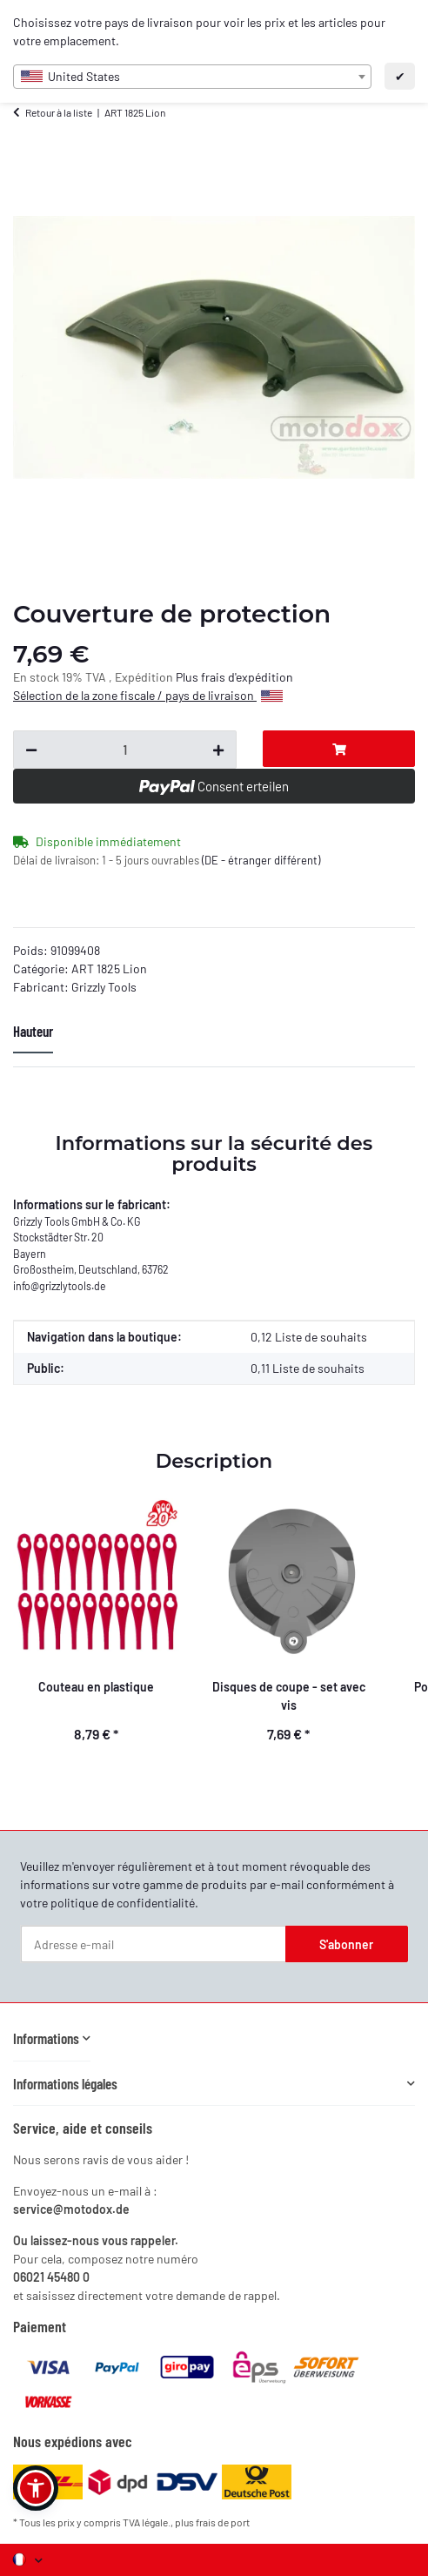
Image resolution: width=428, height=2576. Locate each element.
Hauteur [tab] (33, 1030)
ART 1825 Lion (109, 968)
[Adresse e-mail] (153, 1944)
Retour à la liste (58, 112)
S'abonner (346, 1944)
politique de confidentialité (122, 1902)
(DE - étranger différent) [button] (261, 860)
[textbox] (192, 76)
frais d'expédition (247, 676)
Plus (188, 676)
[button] (51, 2038)
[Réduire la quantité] (31, 749)
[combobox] (192, 76)
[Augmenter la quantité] (218, 749)
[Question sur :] (125, 749)
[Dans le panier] (339, 748)
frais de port (223, 2522)
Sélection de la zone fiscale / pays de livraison (148, 695)
